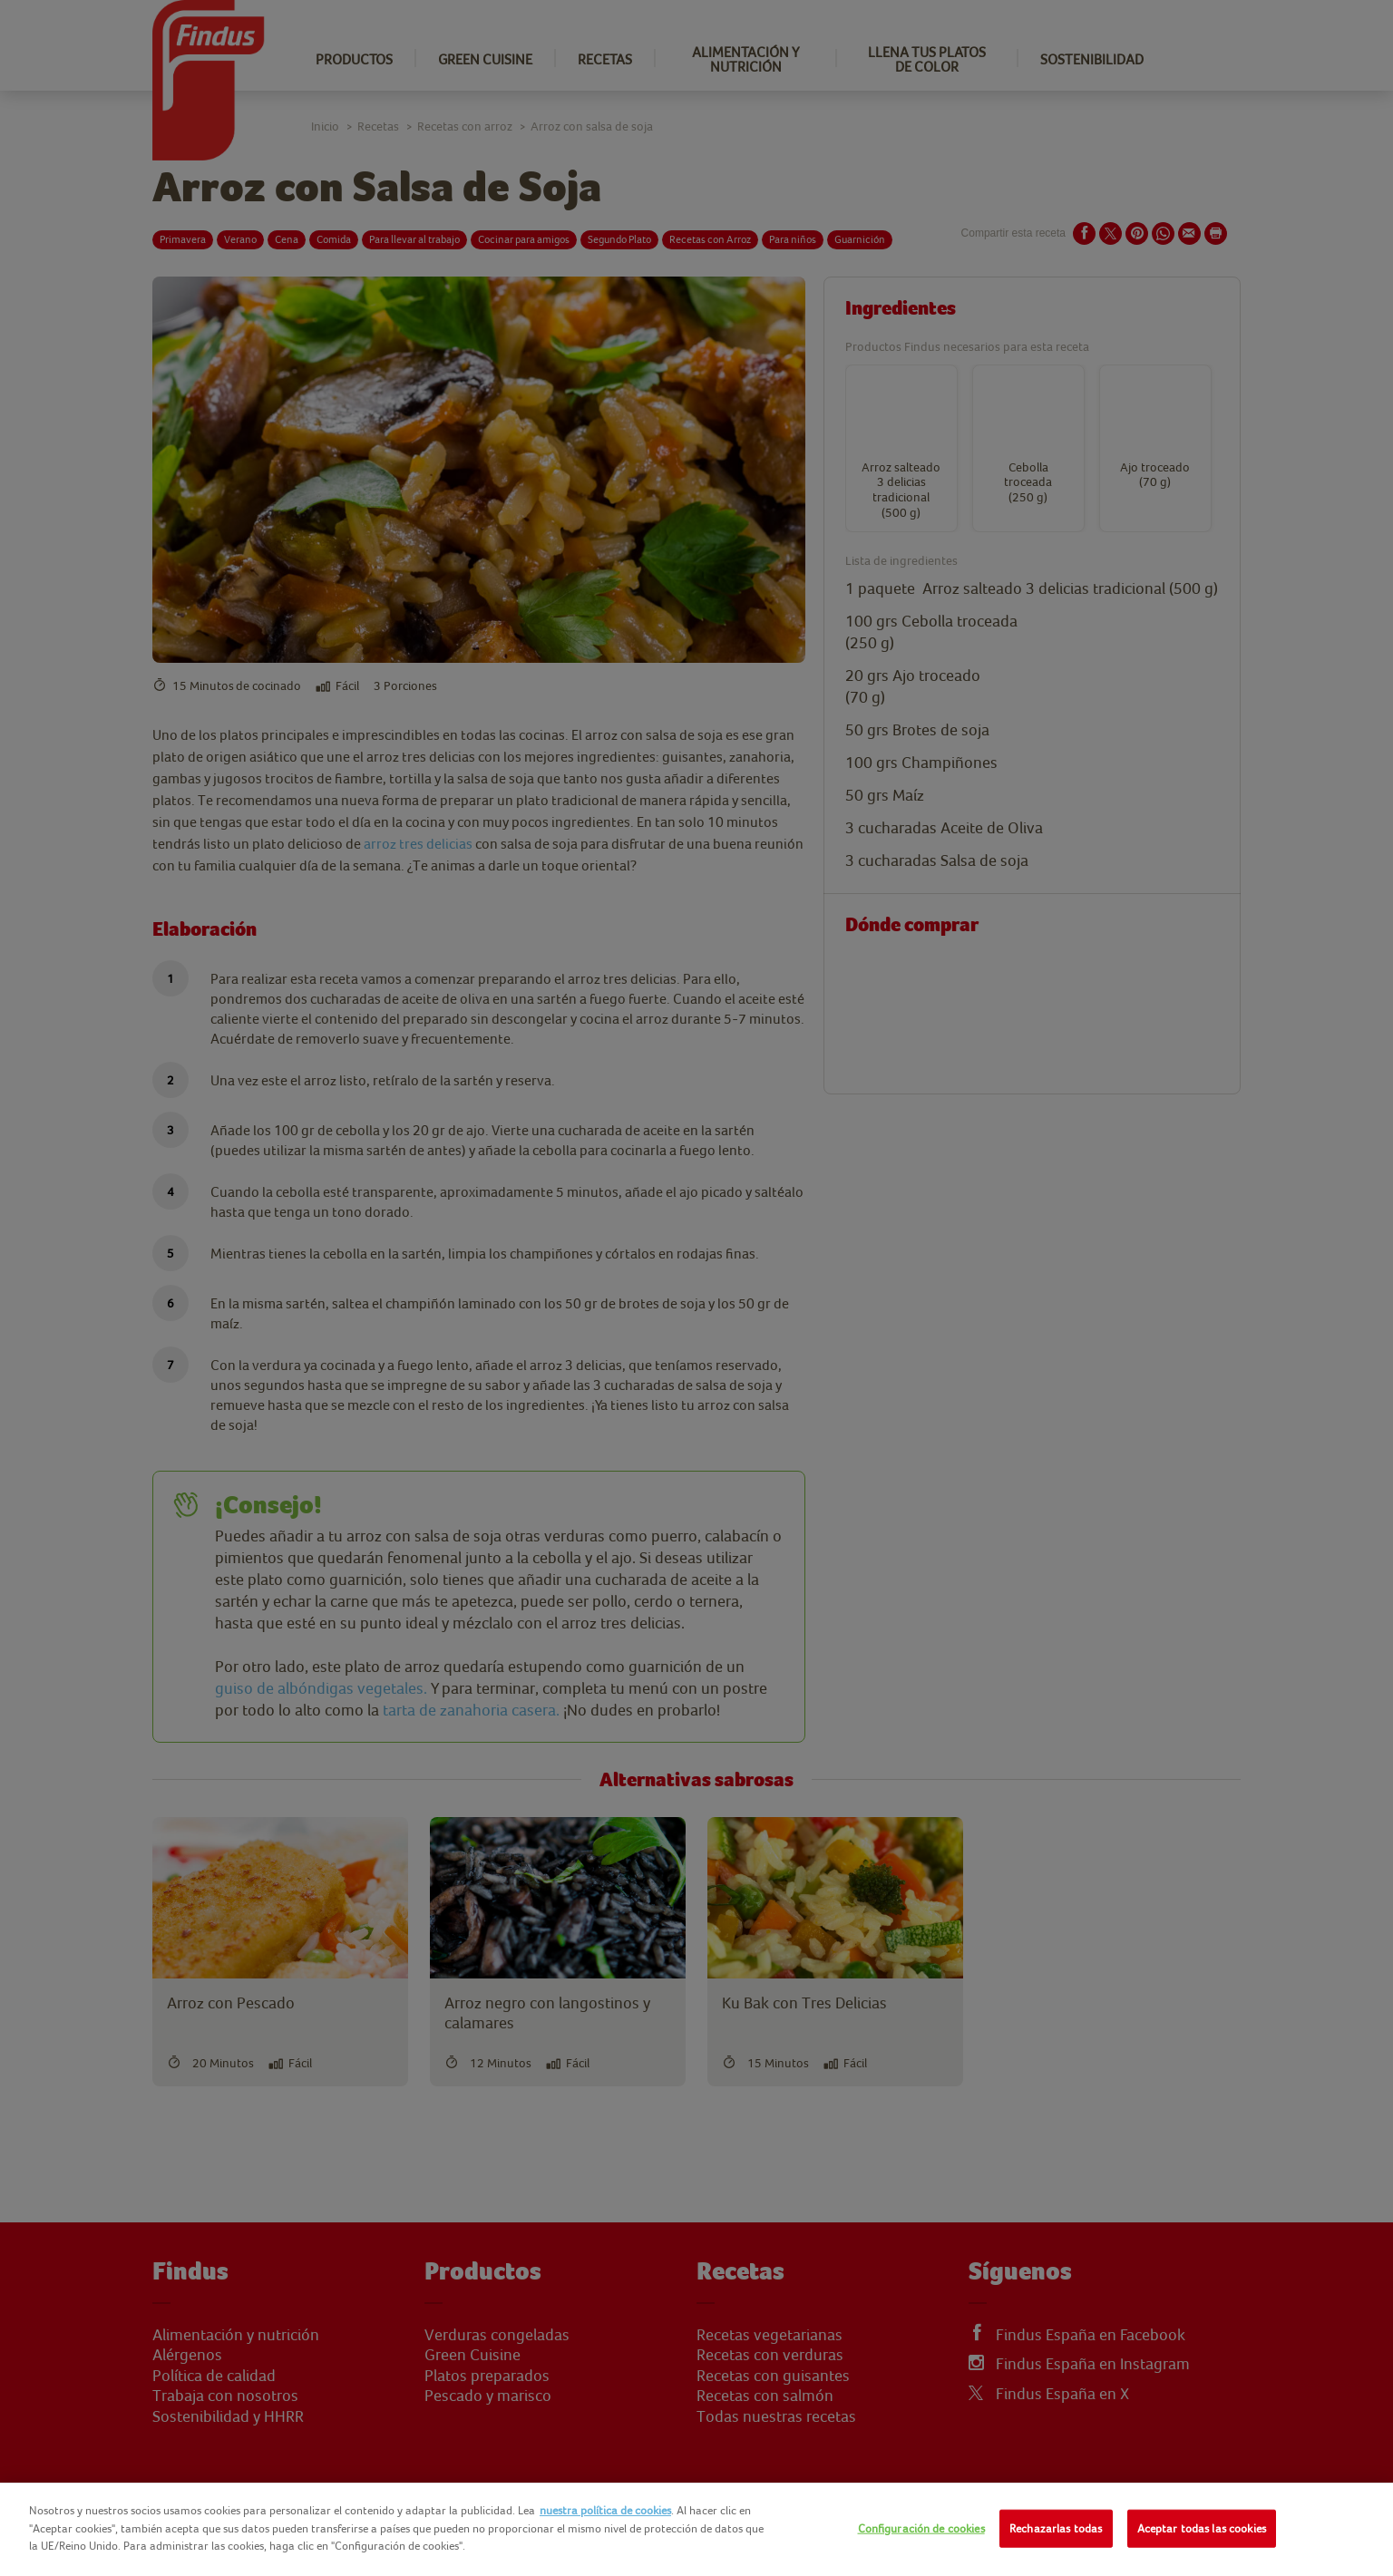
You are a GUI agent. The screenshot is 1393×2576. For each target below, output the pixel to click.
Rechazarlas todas (1055, 2528)
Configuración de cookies (921, 2528)
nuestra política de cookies (605, 2510)
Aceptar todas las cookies (1201, 2528)
